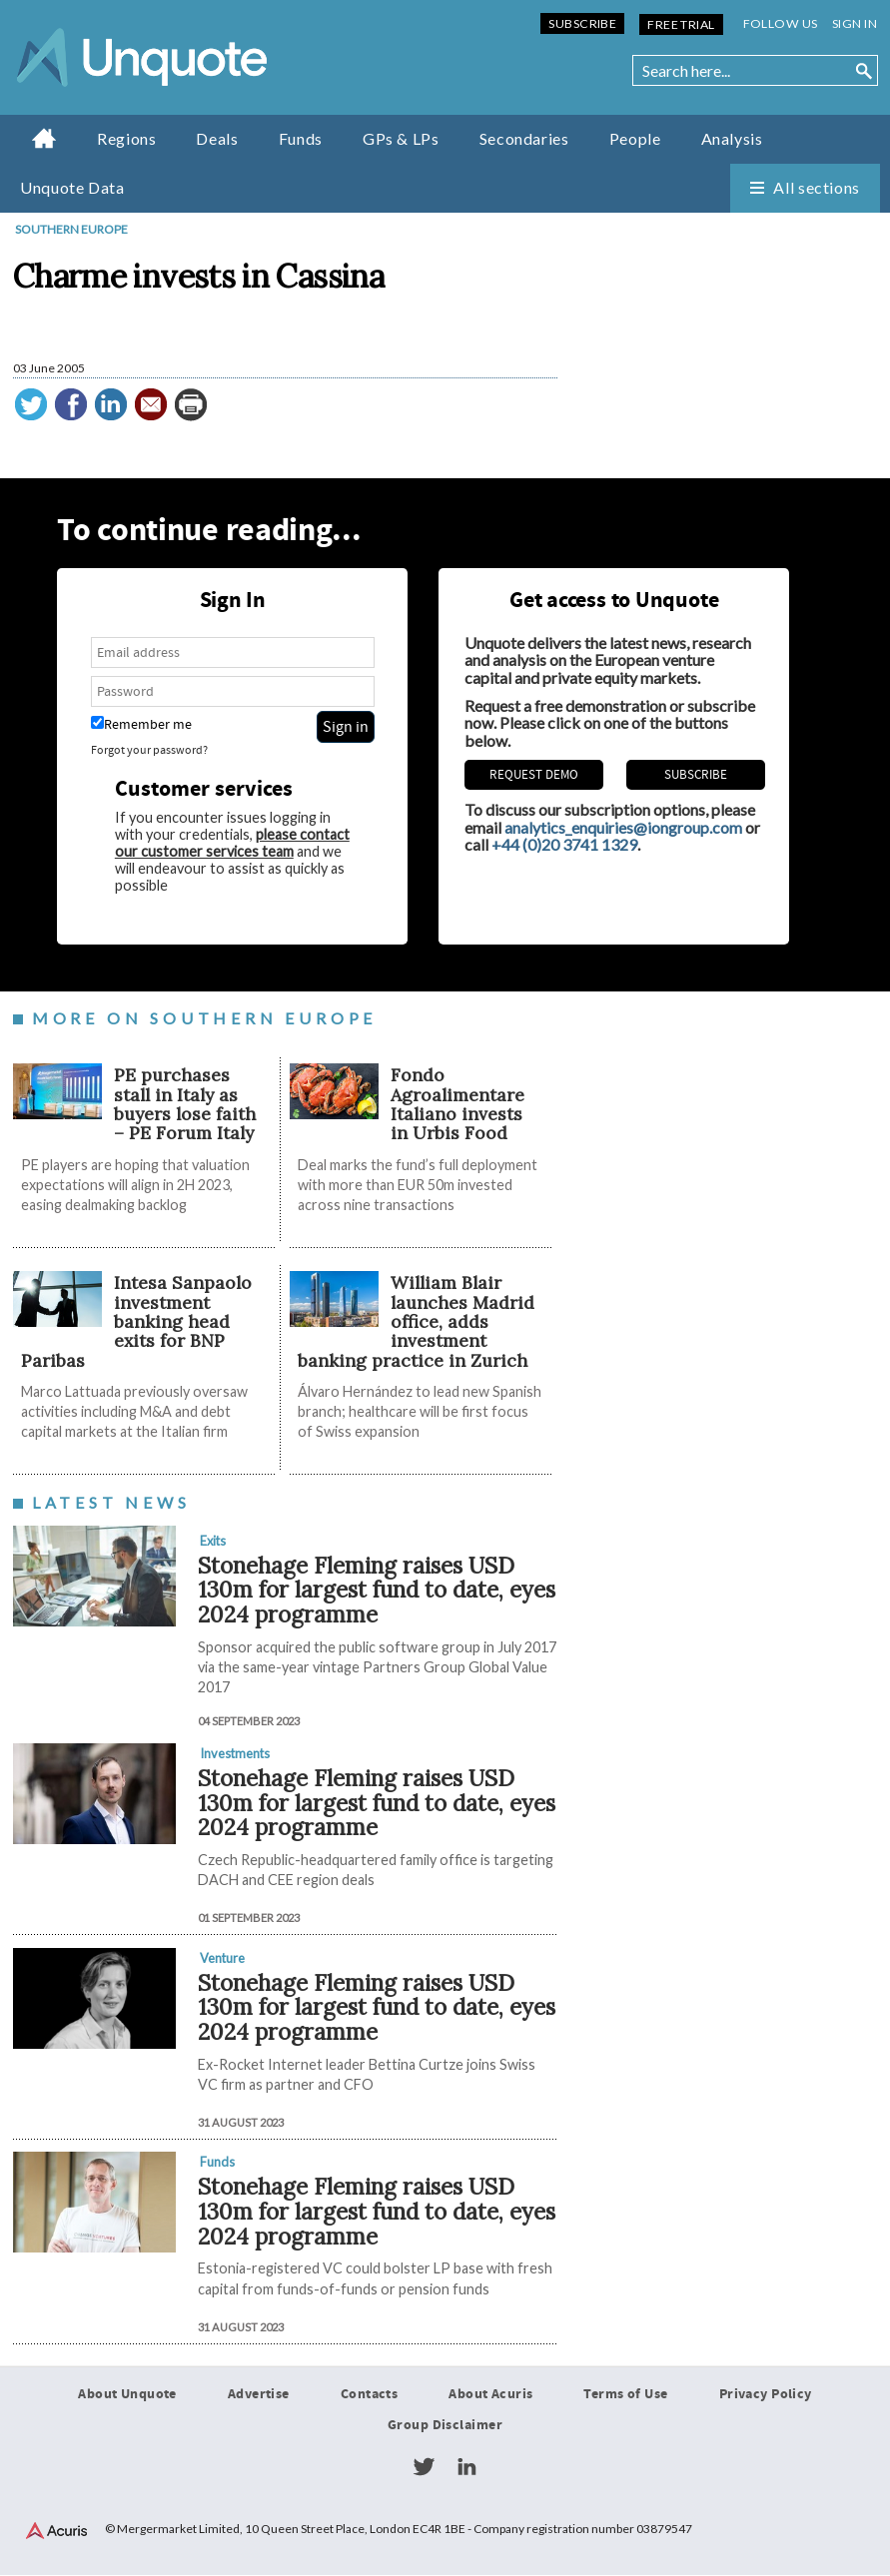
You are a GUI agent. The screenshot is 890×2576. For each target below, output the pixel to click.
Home (44, 138)
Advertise (259, 2394)
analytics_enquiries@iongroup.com (623, 827)
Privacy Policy (765, 2394)
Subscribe (582, 23)
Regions (126, 138)
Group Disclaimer (445, 2426)
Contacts (369, 2394)
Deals (217, 138)
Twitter (424, 2468)
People (635, 138)
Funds (301, 138)
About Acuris (490, 2394)
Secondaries (524, 138)
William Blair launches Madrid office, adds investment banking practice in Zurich (416, 1322)
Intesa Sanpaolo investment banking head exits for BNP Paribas (136, 1322)
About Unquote (127, 2394)
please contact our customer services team (232, 844)
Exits (213, 1541)
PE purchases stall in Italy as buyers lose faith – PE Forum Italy (185, 1104)
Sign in (854, 23)
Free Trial (680, 24)
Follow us (780, 23)
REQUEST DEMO (533, 775)
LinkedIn (466, 2468)
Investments (235, 1754)
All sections (816, 187)
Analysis (732, 138)
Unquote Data (72, 187)
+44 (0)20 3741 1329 (564, 845)
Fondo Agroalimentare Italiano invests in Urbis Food (457, 1104)
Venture (222, 1958)
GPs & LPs (401, 138)
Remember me (141, 724)
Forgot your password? (149, 750)
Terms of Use (625, 2394)
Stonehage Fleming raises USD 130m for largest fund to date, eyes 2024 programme (376, 1589)
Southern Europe (71, 229)
